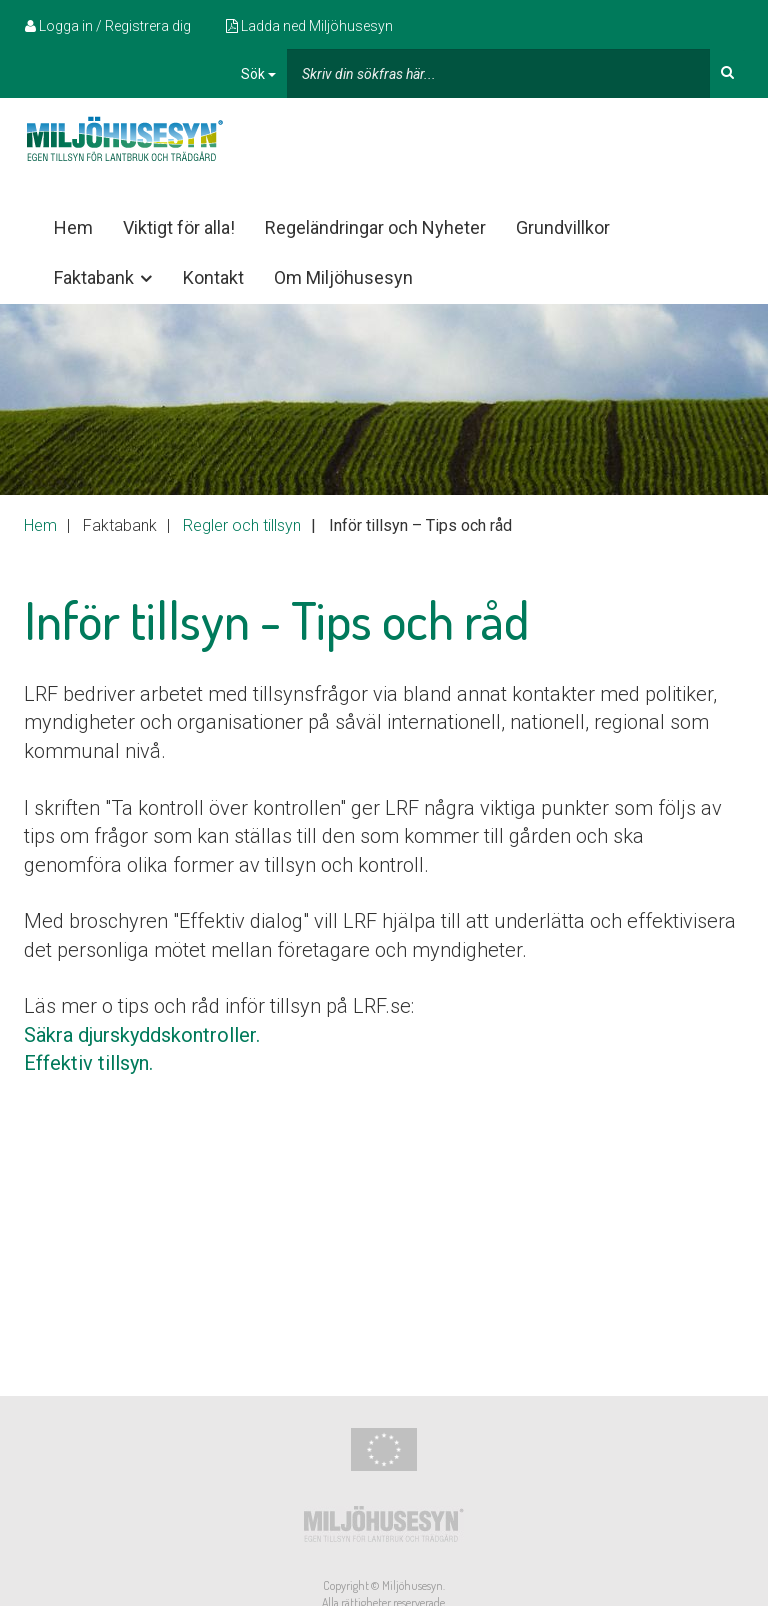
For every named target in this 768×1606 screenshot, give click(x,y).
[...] (498, 73)
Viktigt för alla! (179, 227)
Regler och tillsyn (242, 525)
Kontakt (213, 277)
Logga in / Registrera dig (108, 26)
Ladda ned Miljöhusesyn (309, 26)
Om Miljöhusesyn (343, 277)
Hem (73, 227)
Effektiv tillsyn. (88, 1063)
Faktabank (105, 278)
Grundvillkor (563, 227)
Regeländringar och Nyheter (375, 227)
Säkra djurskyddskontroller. (142, 1035)
